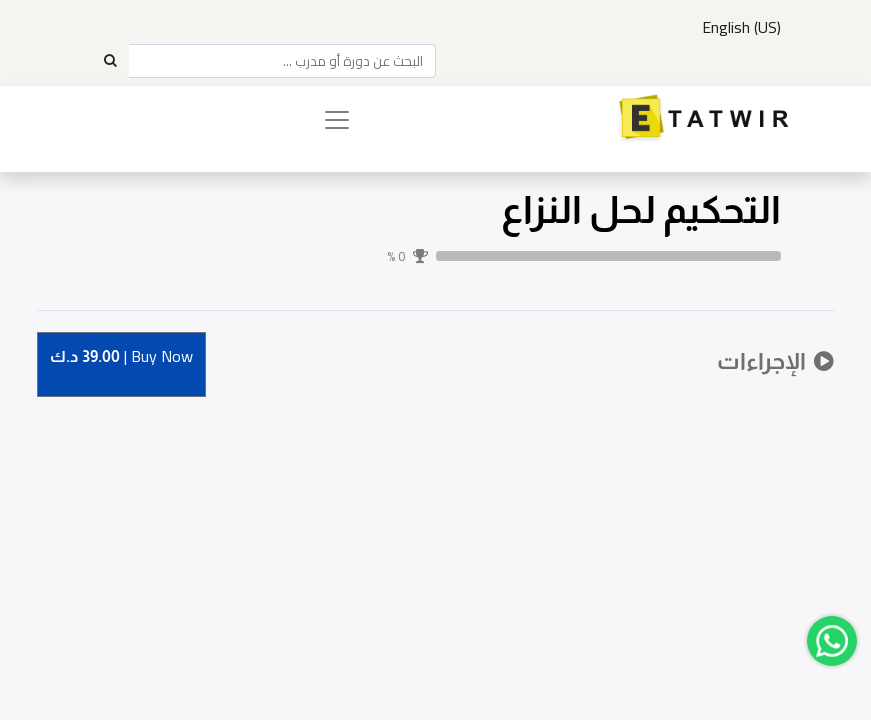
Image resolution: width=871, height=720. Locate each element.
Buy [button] (121, 357)
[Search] (110, 61)
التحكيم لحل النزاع (641, 210)
